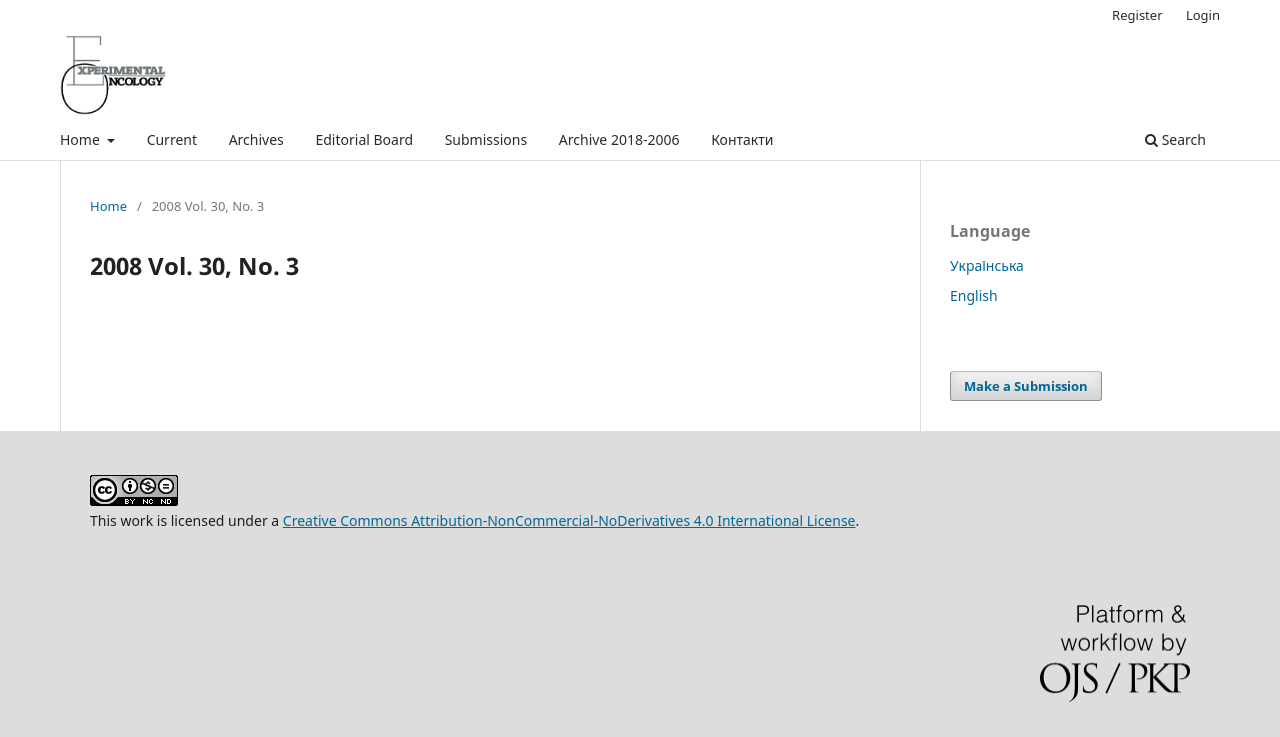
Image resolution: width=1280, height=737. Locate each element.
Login (1203, 15)
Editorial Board (364, 139)
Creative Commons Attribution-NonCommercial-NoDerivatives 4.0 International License (569, 520)
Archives (256, 139)
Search (1175, 139)
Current (172, 139)
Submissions (486, 139)
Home (81, 139)
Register (1137, 15)
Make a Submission (1026, 386)
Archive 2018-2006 (619, 139)
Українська (987, 265)
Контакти (742, 139)
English (974, 295)
